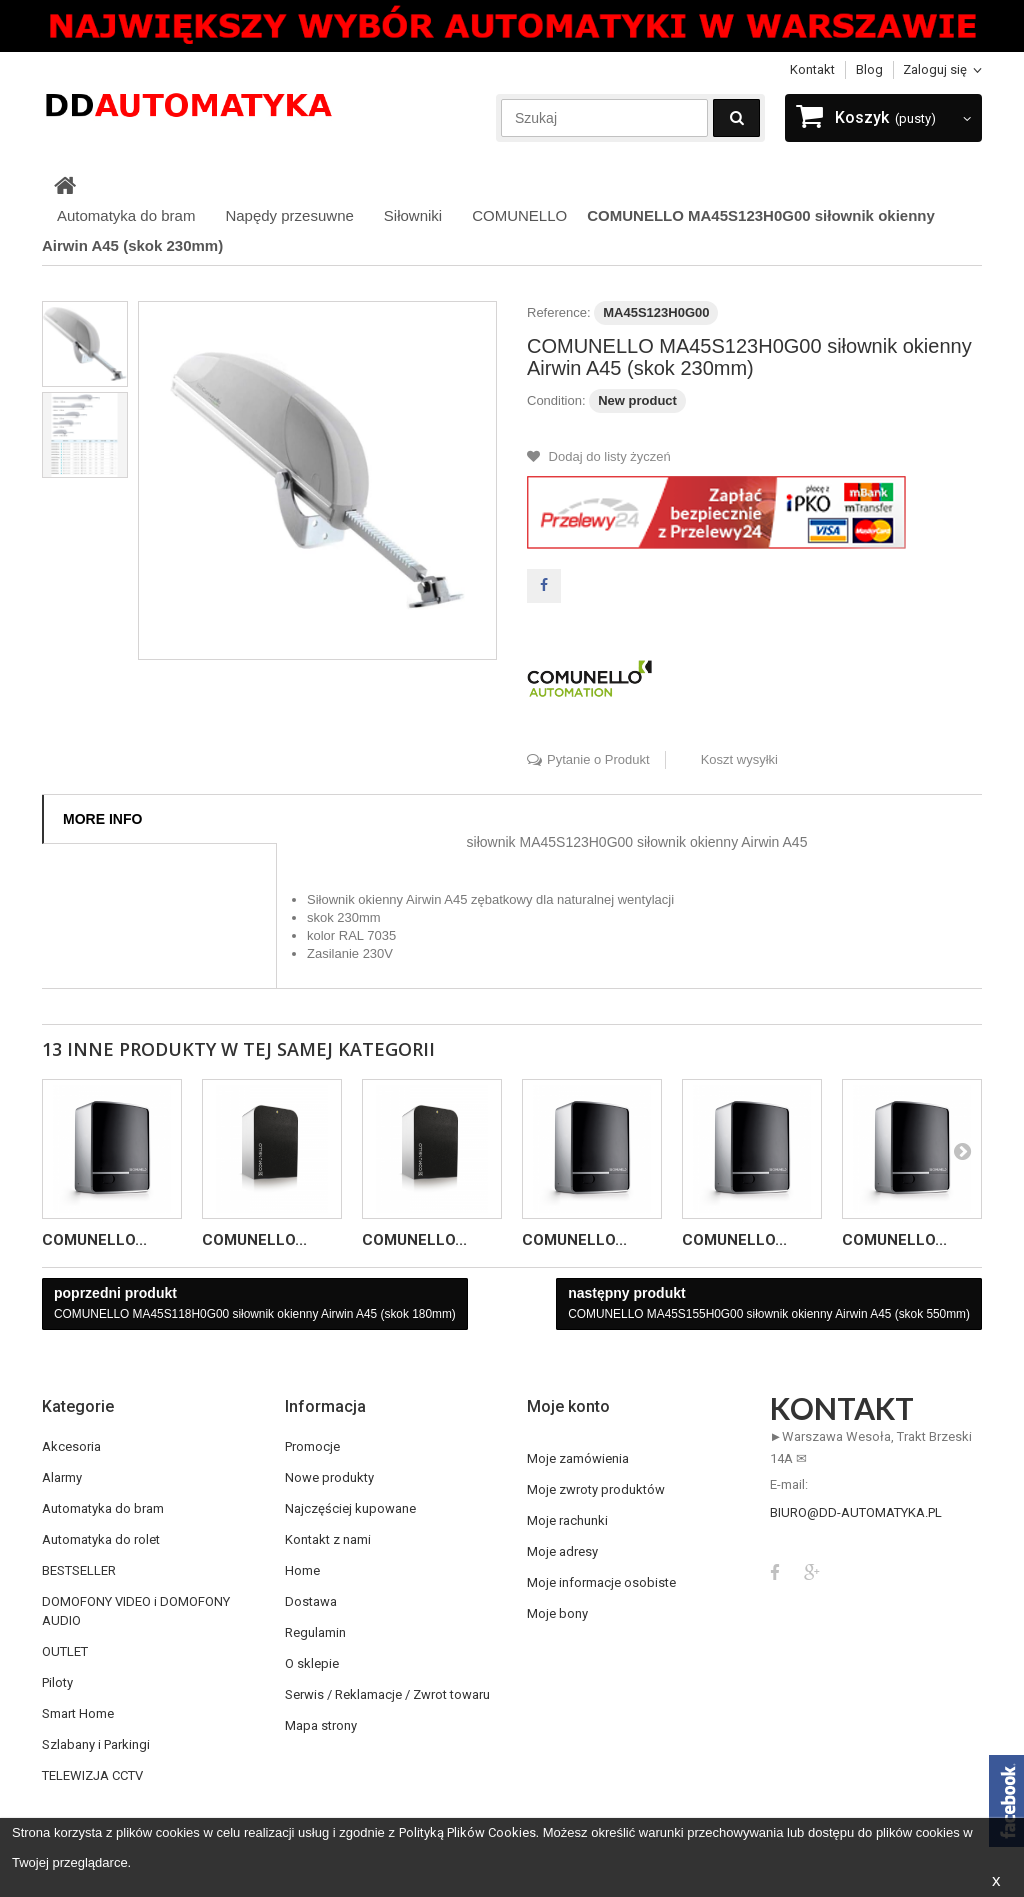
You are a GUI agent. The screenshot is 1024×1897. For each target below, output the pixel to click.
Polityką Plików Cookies (467, 1832)
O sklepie (312, 1663)
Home (302, 1570)
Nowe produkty (329, 1477)
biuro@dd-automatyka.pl (856, 1512)
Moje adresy (562, 1551)
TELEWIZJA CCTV (92, 1775)
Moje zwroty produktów (596, 1489)
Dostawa (311, 1601)
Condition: (556, 400)
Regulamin (315, 1632)
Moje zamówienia (578, 1458)
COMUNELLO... (94, 1240)
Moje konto (568, 1406)
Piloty (57, 1682)
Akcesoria (71, 1446)
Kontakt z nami (328, 1539)
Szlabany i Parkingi (96, 1744)
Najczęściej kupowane (350, 1508)
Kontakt (812, 69)
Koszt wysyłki (739, 759)
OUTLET (65, 1651)
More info (102, 819)
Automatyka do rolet (101, 1539)
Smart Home (78, 1713)
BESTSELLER (79, 1570)
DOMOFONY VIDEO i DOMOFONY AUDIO (136, 1611)
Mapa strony (321, 1725)
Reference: (559, 312)
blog (869, 69)
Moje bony (557, 1613)
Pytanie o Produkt (598, 759)
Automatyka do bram (103, 1508)
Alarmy (62, 1477)
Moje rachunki (567, 1520)
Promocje (312, 1446)
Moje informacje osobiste (601, 1582)
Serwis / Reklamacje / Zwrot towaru (387, 1694)
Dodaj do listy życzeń (608, 456)
